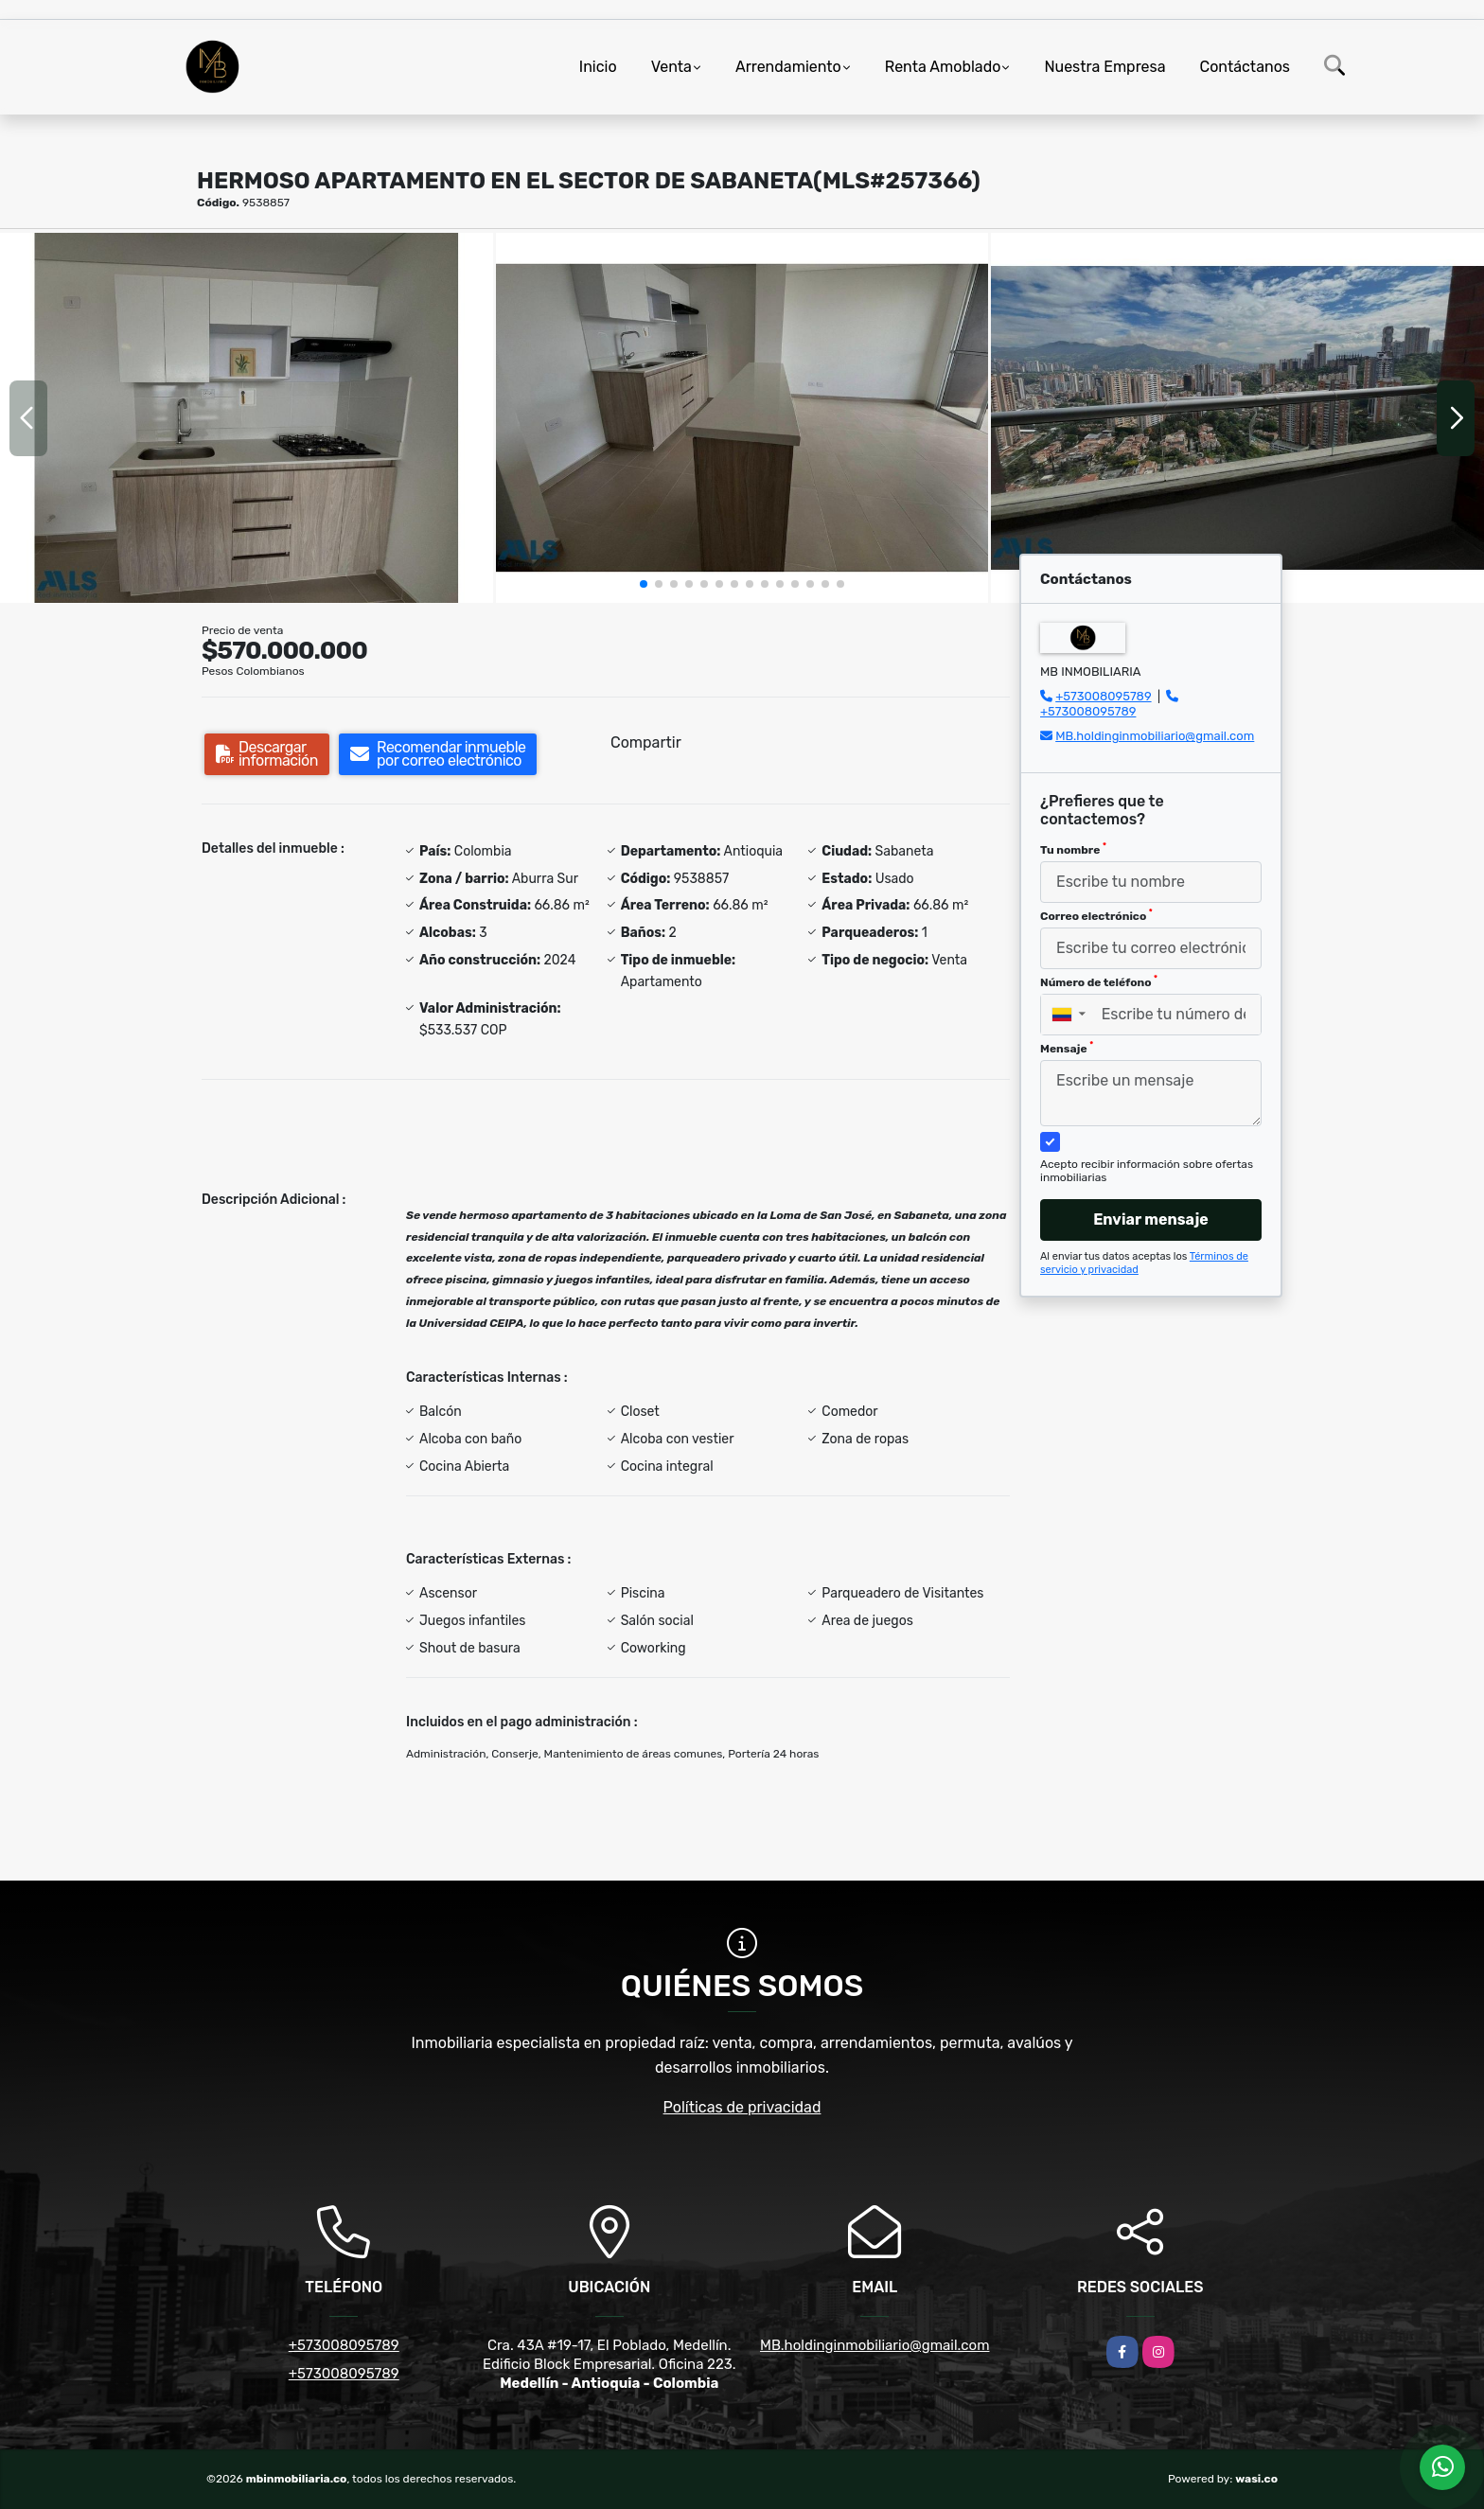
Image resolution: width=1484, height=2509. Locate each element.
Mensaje (1066, 1047)
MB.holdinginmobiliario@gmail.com (1154, 736)
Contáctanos (1245, 67)
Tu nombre (1073, 849)
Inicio (598, 67)
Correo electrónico (1096, 915)
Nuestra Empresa (1104, 67)
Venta (671, 67)
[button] (643, 584)
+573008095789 (1103, 696)
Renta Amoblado (943, 67)
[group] (246, 417)
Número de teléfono (1098, 981)
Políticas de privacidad (742, 2107)
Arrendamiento (788, 67)
